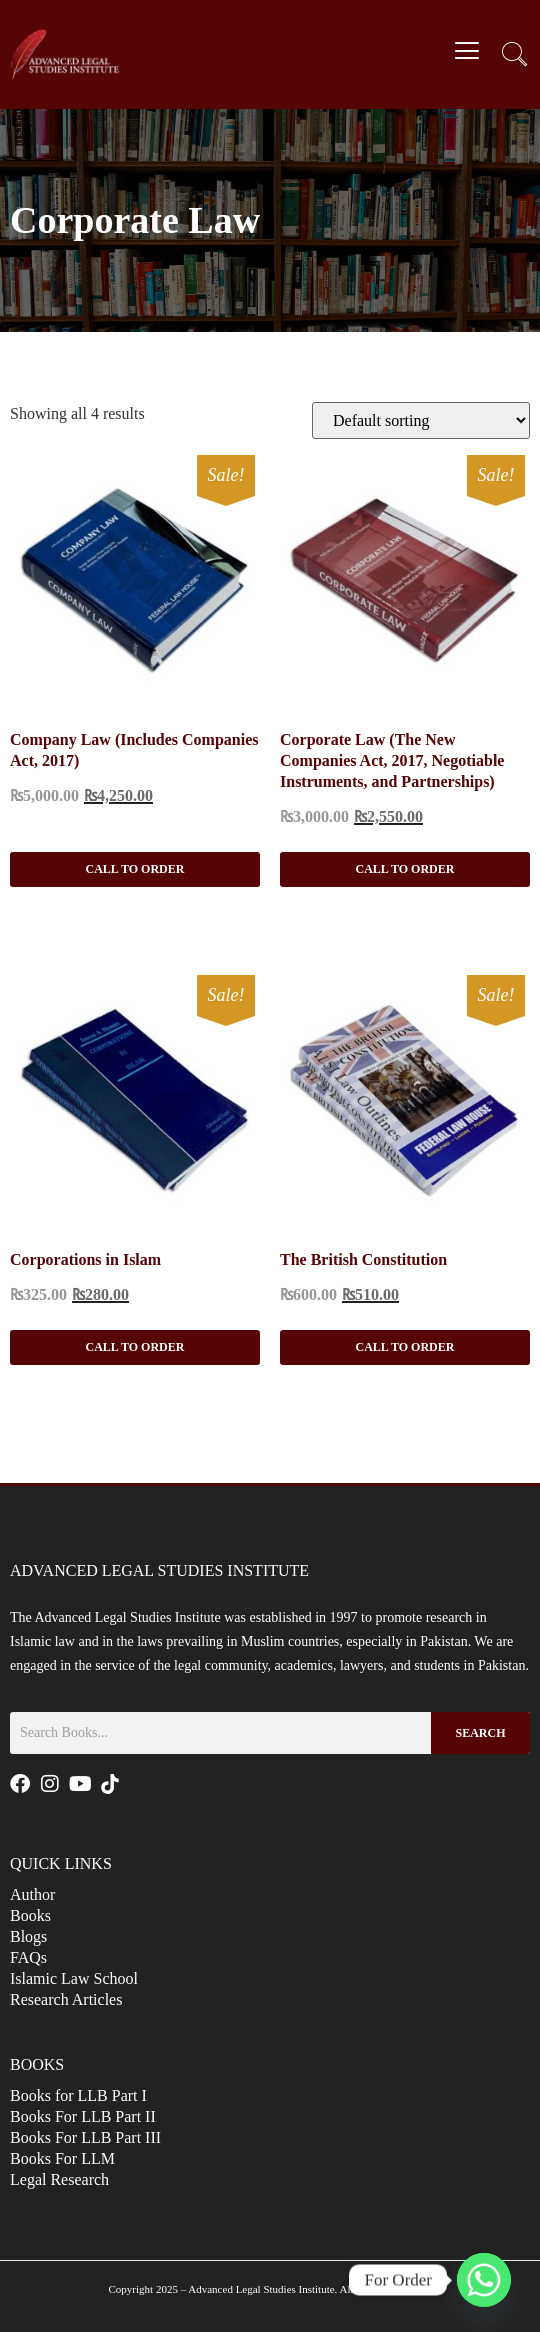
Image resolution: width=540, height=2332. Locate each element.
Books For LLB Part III (85, 2137)
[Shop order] (421, 420)
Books (30, 1915)
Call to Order (135, 869)
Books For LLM (62, 2158)
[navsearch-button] (515, 57)
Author (32, 1894)
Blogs (28, 1936)
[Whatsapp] (484, 2280)
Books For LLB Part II (83, 2116)
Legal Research (59, 2179)
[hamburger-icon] (467, 53)
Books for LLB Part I (78, 2095)
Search (480, 1733)
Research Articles (66, 1999)
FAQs (28, 1957)
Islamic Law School (74, 1978)
